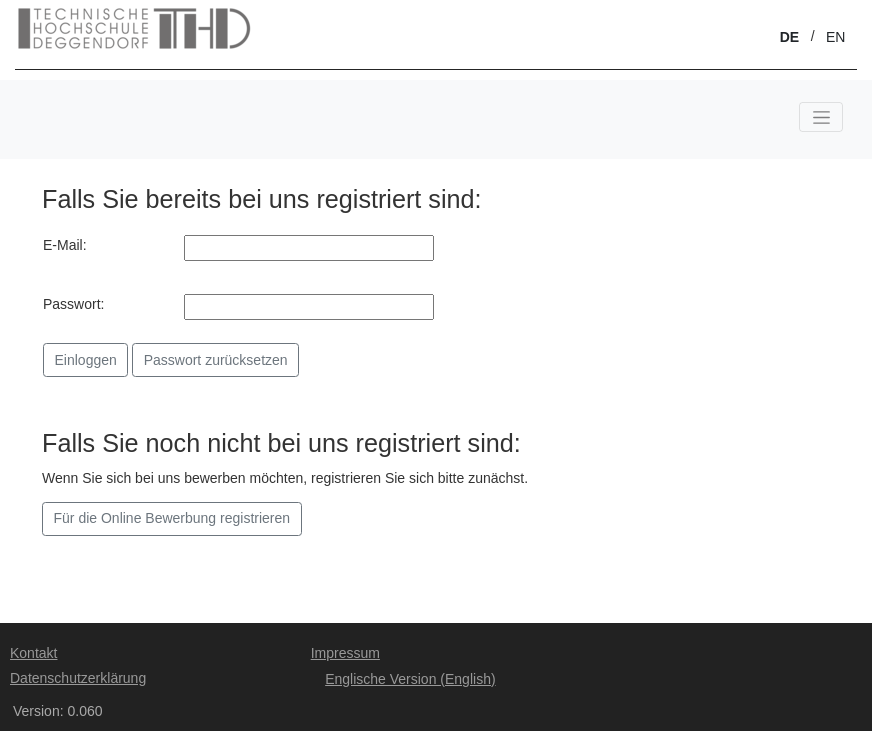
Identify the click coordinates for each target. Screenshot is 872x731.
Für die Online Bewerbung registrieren (172, 518)
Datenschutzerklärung (78, 678)
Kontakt (33, 653)
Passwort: (73, 304)
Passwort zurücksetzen (216, 360)
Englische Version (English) (410, 679)
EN (835, 37)
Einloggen (86, 360)
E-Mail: (65, 245)
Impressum (345, 653)
